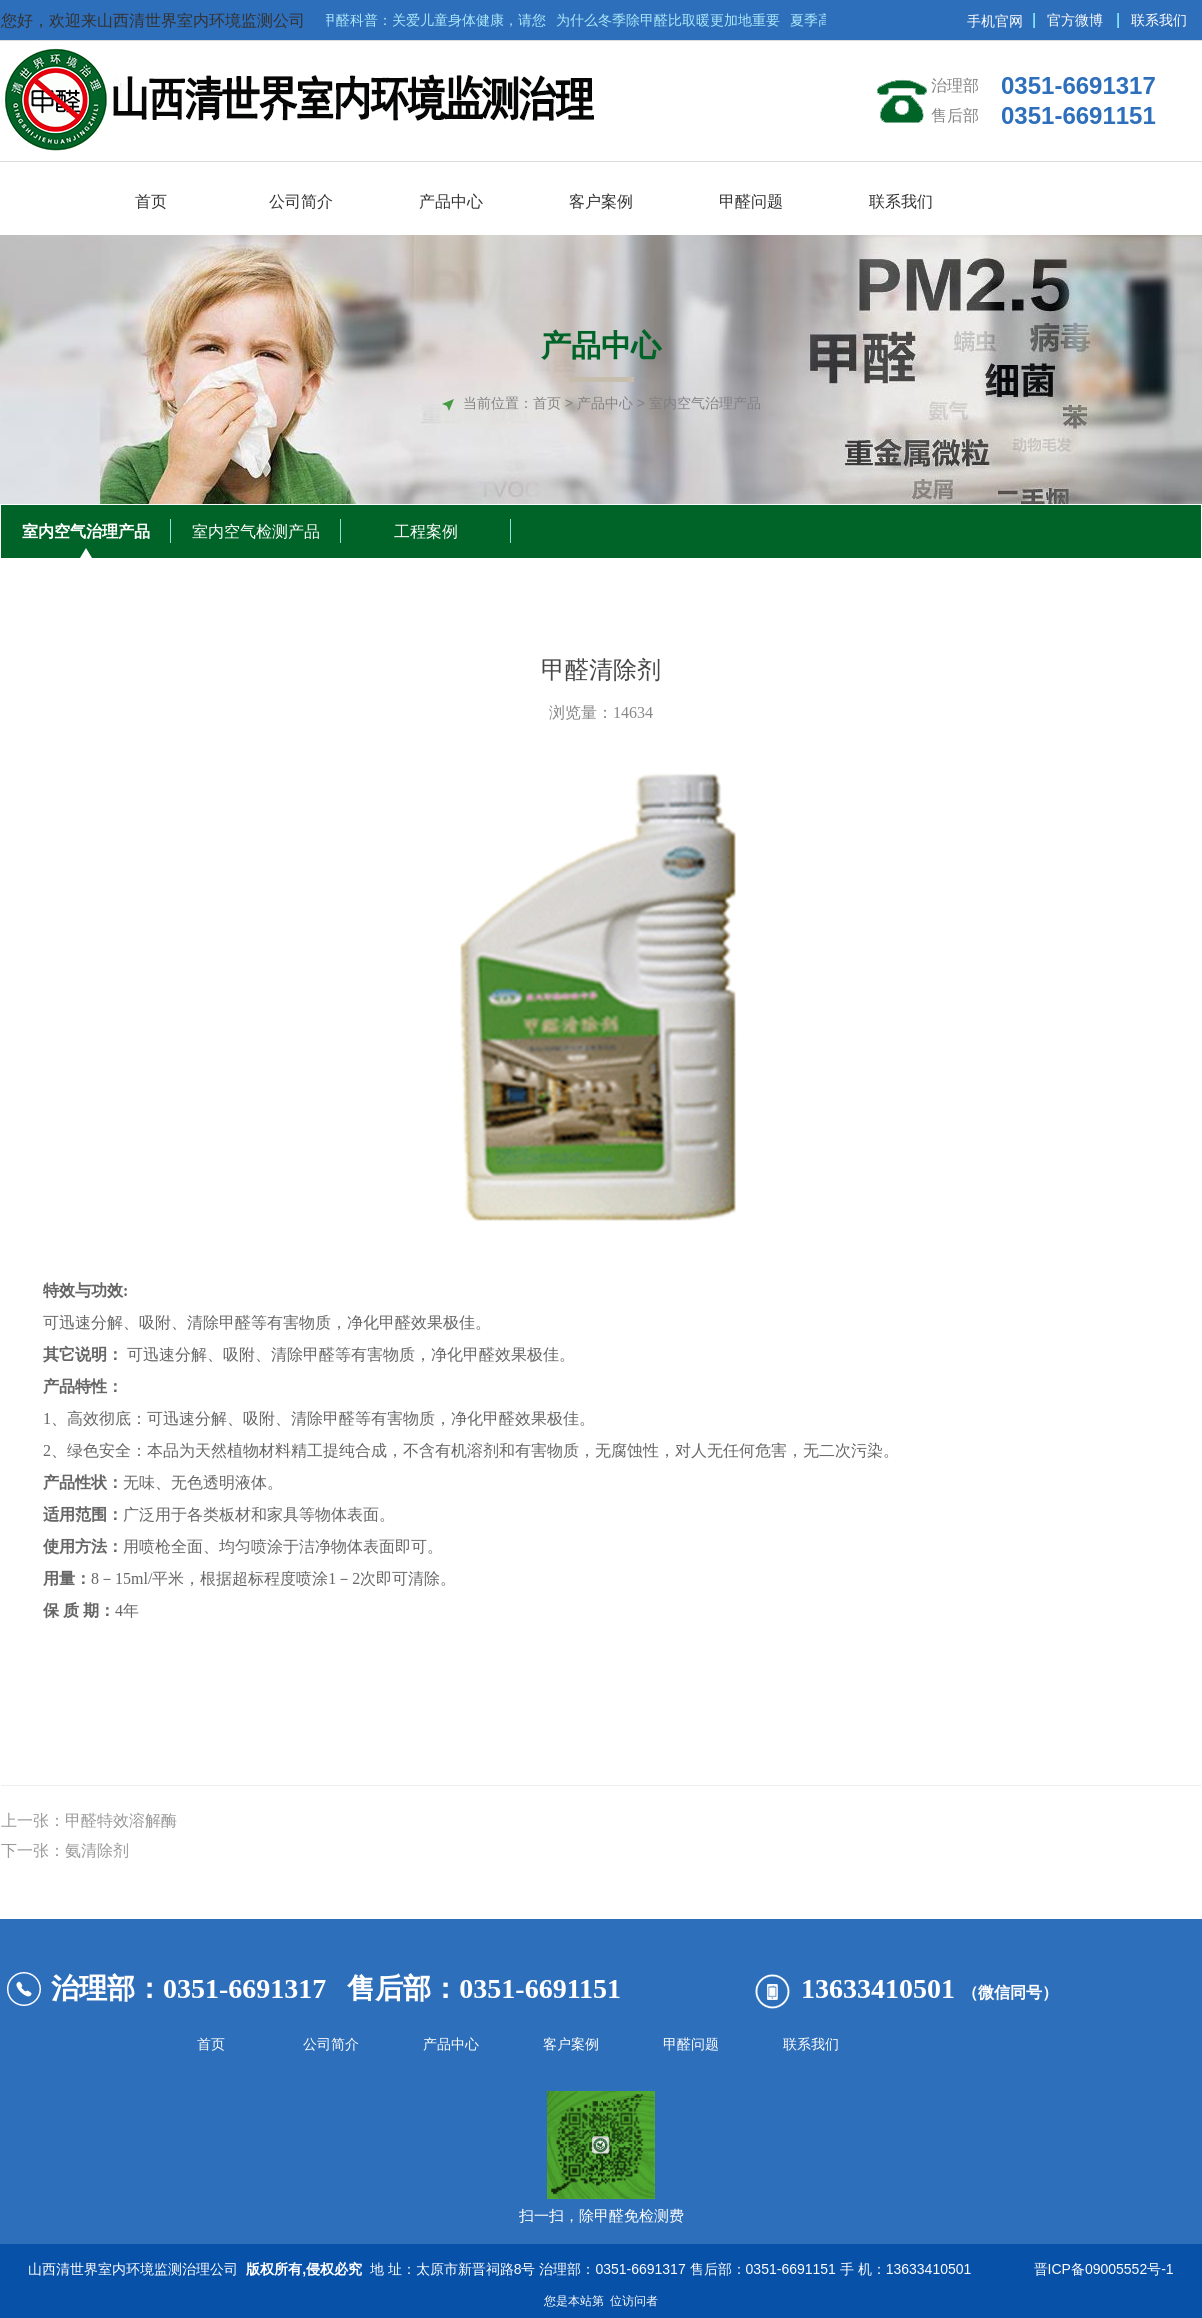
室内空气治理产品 (86, 531)
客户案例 (571, 2044)
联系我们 (1159, 20)
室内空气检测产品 (256, 531)
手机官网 (995, 21)
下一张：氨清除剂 (65, 1850)
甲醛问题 (691, 2044)
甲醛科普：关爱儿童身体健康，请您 (439, 20)
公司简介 (331, 2044)
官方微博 (1075, 20)
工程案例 (426, 531)
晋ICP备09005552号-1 (1100, 2269)
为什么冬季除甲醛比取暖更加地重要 (673, 20)
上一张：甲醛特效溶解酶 (89, 1820)
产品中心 (451, 2044)
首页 (547, 403)
